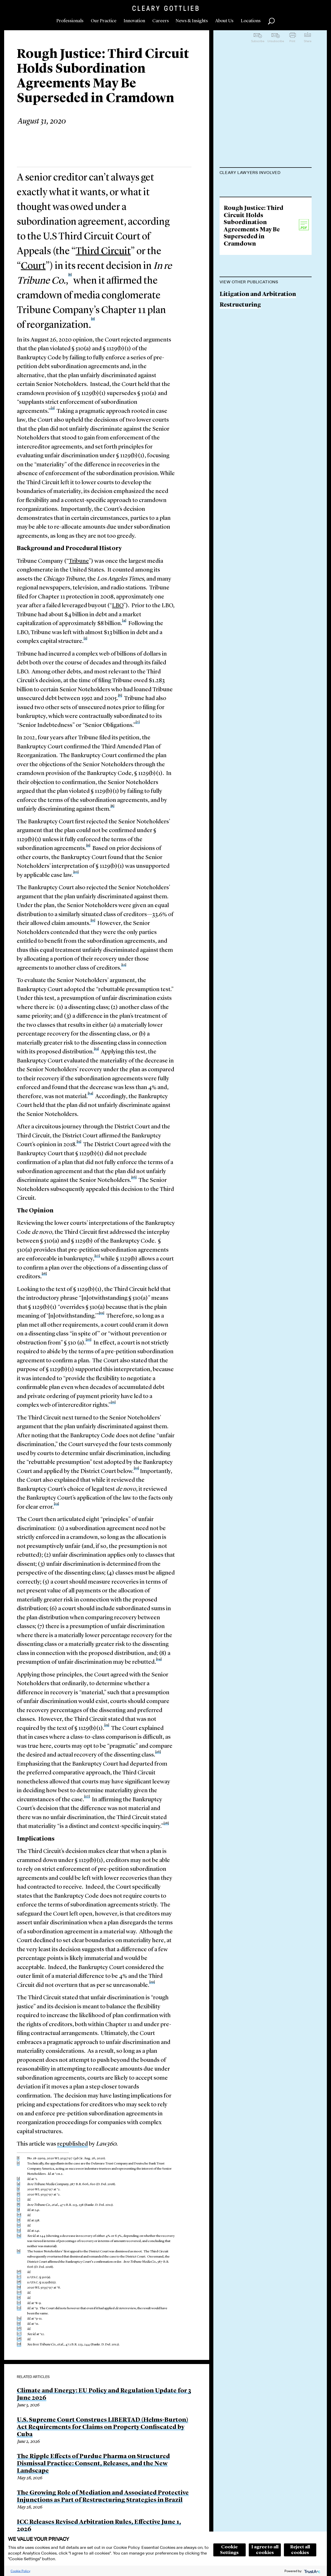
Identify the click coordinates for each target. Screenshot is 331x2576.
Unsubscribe (275, 41)
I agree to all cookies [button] (265, 2550)
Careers (160, 21)
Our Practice (103, 21)
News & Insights (192, 21)
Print (292, 41)
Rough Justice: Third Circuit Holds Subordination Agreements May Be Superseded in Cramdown (253, 331)
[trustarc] (311, 2571)
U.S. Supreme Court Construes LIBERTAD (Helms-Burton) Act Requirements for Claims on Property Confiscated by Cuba (102, 2427)
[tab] (266, 173)
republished (72, 2144)
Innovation (134, 21)
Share (307, 41)
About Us (224, 21)
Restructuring (240, 410)
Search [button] (271, 21)
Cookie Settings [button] (229, 2550)
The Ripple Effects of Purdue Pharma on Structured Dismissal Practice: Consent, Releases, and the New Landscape (93, 2463)
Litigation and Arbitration (258, 400)
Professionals (70, 21)
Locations (251, 21)
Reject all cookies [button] (300, 2550)
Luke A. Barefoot (244, 225)
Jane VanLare (238, 245)
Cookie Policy (20, 2571)
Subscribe (257, 41)
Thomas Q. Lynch (244, 265)
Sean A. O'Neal (240, 205)
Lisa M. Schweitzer (246, 185)
